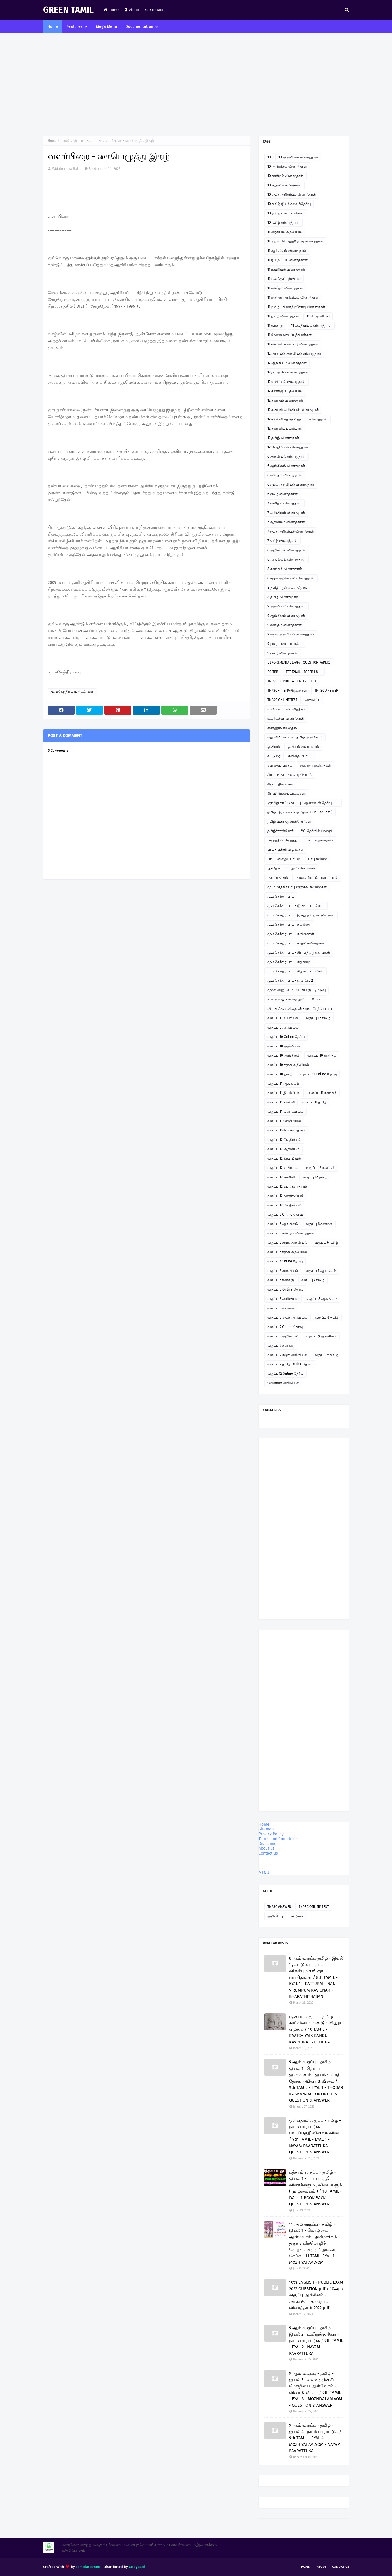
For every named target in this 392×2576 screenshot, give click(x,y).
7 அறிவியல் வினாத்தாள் (286, 513)
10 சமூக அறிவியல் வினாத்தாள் (291, 195)
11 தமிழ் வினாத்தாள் (283, 316)
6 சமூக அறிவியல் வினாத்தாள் (290, 485)
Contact (154, 10)
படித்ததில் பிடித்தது (282, 840)
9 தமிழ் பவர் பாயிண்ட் (284, 644)
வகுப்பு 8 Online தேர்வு (285, 1289)
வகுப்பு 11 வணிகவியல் (285, 1112)
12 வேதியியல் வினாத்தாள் (287, 447)
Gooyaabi (137, 2567)
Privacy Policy (271, 1834)
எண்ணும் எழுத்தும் (282, 728)
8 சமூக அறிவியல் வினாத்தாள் (291, 578)
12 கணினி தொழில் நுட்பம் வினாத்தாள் (297, 419)
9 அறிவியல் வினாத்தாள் (286, 606)
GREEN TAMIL (68, 10)
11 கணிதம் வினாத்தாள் (285, 288)
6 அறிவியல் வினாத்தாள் (286, 457)
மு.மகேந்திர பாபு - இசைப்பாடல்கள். (295, 906)
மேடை (317, 999)
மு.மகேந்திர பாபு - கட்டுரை (81, 141)
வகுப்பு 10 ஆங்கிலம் (283, 1055)
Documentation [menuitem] (139, 26)
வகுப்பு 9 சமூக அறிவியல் (287, 1355)
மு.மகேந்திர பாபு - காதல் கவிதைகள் (295, 943)
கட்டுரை (273, 756)
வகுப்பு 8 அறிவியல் (283, 1299)
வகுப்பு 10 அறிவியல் (283, 1046)
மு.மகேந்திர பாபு (280, 896)
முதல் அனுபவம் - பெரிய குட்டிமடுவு (296, 990)
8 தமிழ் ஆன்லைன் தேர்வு (287, 588)
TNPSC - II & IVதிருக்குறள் (287, 690)
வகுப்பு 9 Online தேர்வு (285, 1327)
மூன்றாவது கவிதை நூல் (285, 999)
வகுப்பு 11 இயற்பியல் (284, 1093)
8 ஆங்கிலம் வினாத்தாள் (286, 559)
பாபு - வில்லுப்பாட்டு (283, 859)
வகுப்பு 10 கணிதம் (321, 1055)
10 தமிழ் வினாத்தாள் (283, 223)
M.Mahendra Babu (66, 168)
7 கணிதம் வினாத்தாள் (284, 503)
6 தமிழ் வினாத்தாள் (282, 494)
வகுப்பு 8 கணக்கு (280, 1308)
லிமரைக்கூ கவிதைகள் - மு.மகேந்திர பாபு (299, 1009)
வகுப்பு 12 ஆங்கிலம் (283, 1149)
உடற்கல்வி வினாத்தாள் (285, 719)
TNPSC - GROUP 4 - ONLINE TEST (291, 681)
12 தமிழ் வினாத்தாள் (283, 438)
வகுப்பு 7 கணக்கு (280, 1280)
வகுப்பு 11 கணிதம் (322, 1093)
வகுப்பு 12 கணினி (281, 1177)
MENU (264, 1872)
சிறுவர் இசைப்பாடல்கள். (286, 793)
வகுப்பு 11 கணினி (281, 1102)
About (132, 10)
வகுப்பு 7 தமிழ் (312, 1280)
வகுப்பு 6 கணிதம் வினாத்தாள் (290, 1233)
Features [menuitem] (74, 26)
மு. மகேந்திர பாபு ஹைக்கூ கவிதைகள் (297, 887)
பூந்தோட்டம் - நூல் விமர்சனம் (291, 868)
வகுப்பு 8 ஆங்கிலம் (321, 1299)
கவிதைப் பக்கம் (279, 765)
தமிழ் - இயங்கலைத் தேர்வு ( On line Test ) (299, 812)
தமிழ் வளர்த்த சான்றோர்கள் (289, 822)
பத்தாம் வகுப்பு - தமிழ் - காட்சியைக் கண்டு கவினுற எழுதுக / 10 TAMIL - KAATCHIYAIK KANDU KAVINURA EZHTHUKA (315, 2029)
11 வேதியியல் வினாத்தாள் (311, 326)
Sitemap (266, 1829)
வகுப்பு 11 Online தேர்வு (318, 1074)
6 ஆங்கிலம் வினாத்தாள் (286, 466)
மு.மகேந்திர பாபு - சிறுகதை (288, 962)
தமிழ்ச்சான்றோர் (280, 831)
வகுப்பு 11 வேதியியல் (284, 1121)
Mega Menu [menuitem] (106, 26)
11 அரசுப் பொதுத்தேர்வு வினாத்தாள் (295, 241)
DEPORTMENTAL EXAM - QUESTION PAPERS (299, 662)
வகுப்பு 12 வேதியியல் (284, 1140)
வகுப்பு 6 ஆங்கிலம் (282, 1224)
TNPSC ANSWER (326, 690)
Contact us (268, 1853)
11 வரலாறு (275, 326)
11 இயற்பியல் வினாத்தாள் (287, 260)
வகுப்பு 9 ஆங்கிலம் (321, 1336)
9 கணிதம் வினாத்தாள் (284, 625)
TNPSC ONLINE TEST (282, 700)
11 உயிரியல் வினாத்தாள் (286, 269)
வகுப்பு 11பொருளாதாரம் (286, 1130)
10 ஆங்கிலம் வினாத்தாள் (287, 166)
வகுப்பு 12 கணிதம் (320, 1168)
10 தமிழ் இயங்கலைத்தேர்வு (289, 204)
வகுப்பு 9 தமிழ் (326, 1355)
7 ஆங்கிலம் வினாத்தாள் (286, 522)
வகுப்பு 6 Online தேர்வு (285, 1215)
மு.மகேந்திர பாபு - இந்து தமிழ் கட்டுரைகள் (300, 915)
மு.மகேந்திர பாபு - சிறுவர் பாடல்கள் (295, 971)
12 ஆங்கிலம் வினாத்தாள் (287, 363)
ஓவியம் (273, 747)
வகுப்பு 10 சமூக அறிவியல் (288, 1065)
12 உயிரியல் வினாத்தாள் (286, 382)
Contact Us (340, 2567)
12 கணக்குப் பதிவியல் (284, 391)
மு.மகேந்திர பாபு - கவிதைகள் (290, 934)
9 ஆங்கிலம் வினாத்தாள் (286, 616)
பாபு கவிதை (317, 859)
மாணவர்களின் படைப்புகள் (316, 878)
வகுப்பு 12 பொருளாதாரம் (287, 1186)
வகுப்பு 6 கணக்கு (319, 1224)
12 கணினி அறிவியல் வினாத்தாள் (293, 410)
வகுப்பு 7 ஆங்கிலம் (321, 1271)
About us (266, 1848)
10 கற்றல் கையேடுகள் (284, 185)
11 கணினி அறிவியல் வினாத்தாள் (293, 297)
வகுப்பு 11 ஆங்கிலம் (283, 1084)
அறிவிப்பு (313, 700)
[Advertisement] (196, 84)
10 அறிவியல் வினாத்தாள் (298, 157)
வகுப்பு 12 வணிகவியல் (285, 1196)
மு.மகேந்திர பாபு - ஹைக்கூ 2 (290, 981)
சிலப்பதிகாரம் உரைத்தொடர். (289, 775)
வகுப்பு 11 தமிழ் (314, 1102)
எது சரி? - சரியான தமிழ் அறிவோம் (294, 737)
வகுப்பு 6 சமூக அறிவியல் (287, 1243)
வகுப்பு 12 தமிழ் (318, 1018)
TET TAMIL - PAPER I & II (304, 672)
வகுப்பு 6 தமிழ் (326, 1243)
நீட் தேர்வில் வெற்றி (316, 831)
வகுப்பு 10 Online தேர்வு (286, 1037)
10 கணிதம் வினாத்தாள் (285, 176)
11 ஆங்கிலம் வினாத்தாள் (286, 251)
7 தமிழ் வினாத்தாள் (282, 541)
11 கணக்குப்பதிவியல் (284, 279)
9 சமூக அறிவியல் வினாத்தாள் (290, 634)
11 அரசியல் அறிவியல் (284, 232)
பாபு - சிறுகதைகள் (319, 840)
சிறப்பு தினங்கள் (280, 784)
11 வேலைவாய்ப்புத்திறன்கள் (289, 335)
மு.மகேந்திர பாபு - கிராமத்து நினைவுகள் (298, 953)
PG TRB (272, 672)
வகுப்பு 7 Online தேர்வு (285, 1261)
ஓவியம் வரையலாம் (303, 747)
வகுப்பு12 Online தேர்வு (285, 1374)
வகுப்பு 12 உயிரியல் (282, 1168)
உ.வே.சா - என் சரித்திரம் (286, 709)
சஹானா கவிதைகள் (315, 765)
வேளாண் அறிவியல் (283, 1383)
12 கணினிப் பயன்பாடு (284, 428)
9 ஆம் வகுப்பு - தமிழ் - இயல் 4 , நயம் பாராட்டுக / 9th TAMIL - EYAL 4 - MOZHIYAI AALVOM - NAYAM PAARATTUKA (315, 2438)
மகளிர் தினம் (277, 878)
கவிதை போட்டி (300, 756)
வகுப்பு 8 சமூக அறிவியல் (287, 1317)
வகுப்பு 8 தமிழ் (327, 1317)
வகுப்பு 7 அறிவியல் (282, 1271)
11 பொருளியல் (318, 316)
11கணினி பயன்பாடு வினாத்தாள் (292, 344)
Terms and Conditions (278, 1838)
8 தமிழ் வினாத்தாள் (282, 597)
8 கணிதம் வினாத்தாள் (284, 569)
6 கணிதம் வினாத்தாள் (284, 475)
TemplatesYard (88, 2567)
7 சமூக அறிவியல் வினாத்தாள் (290, 531)
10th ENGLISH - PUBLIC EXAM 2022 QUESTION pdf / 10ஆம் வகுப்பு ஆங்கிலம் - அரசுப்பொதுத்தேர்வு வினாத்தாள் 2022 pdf (316, 2295)
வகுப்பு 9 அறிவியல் (282, 1336)
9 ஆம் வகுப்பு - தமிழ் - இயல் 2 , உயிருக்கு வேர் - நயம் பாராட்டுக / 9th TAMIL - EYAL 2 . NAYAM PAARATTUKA (316, 2340)
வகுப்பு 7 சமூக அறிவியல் (287, 1252)
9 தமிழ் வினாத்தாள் (282, 653)
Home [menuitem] (52, 26)
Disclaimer (268, 1843)
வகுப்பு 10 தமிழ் (279, 1074)
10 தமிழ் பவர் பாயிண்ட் (285, 213)
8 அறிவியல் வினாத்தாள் (286, 550)
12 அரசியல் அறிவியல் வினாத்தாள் (294, 354)
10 (269, 157)
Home (111, 10)
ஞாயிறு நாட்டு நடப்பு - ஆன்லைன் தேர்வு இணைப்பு (299, 804)
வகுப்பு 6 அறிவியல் (282, 1027)
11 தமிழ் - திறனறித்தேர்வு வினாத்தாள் (296, 307)
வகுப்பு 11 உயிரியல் (282, 1018)
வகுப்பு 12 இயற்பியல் (284, 1158)
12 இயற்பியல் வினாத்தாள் (287, 372)
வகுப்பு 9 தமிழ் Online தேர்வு (289, 1364)
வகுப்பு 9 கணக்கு (280, 1346)
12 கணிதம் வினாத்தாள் (285, 400)
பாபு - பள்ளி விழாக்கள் (285, 850)
